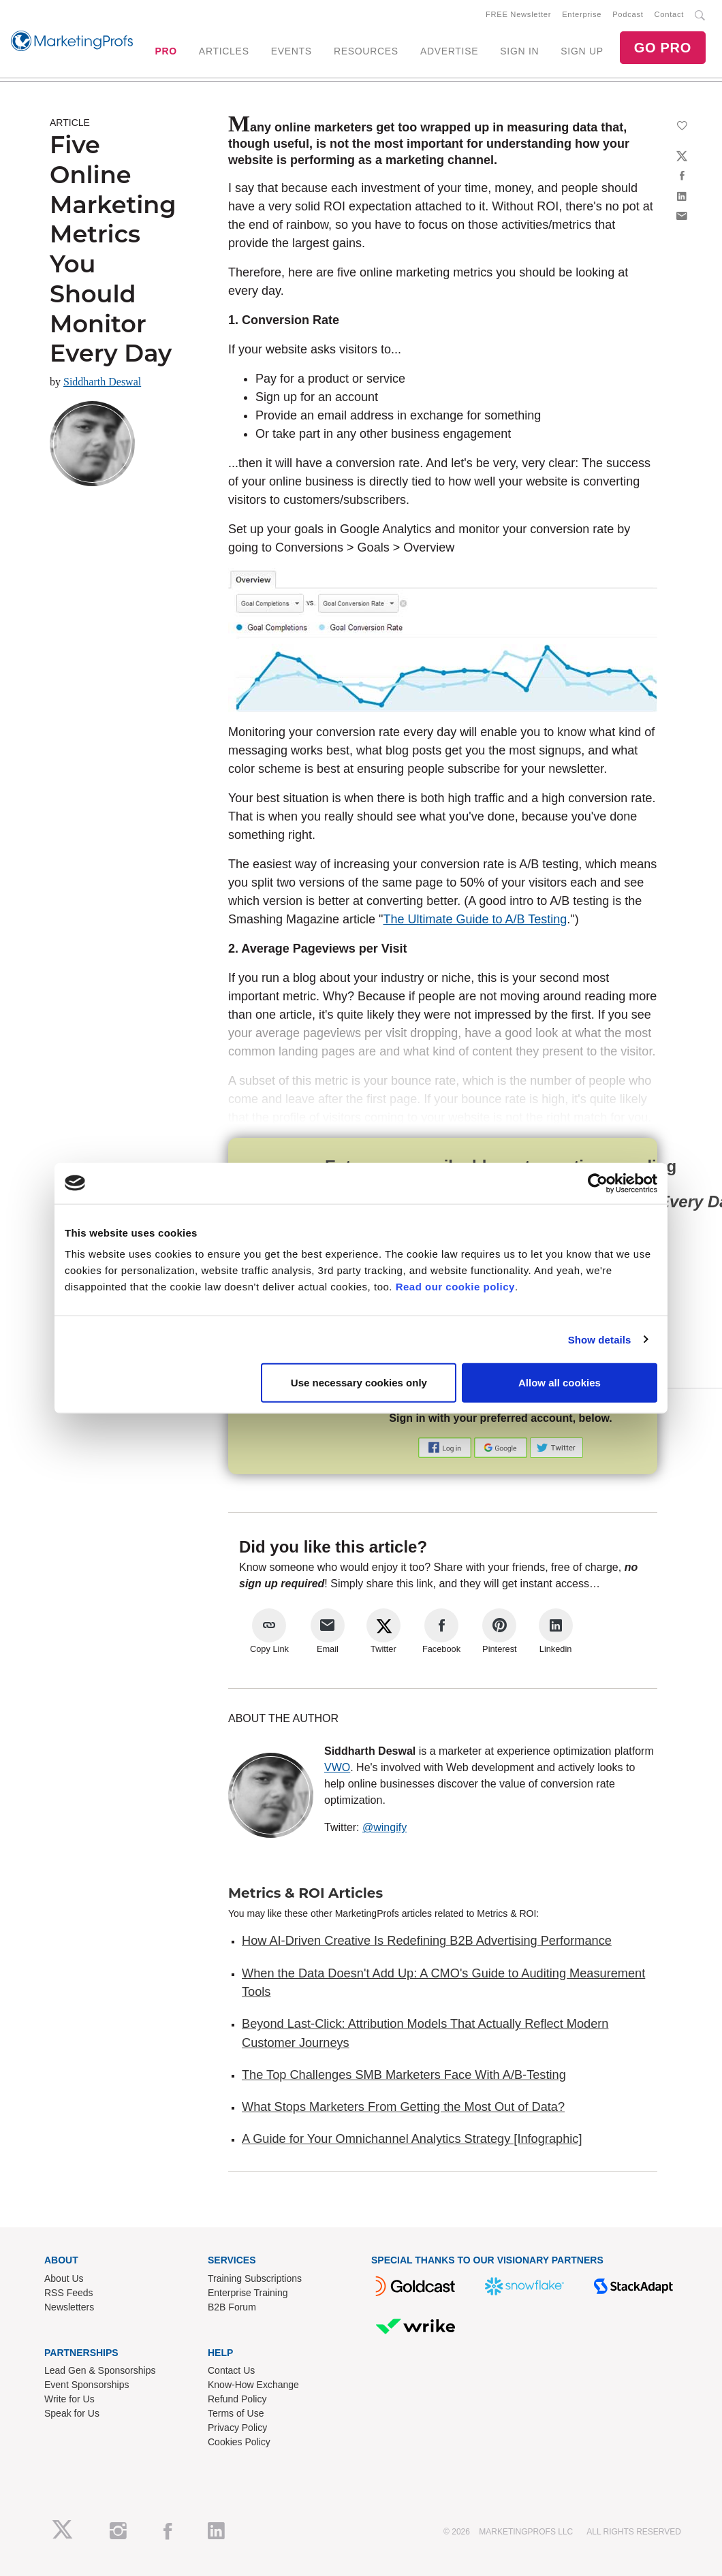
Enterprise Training (248, 2292)
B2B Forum (232, 2307)
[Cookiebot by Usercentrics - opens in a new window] (597, 1183)
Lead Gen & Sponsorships (99, 2370)
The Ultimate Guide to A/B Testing (475, 919)
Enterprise (581, 14)
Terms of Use (236, 2413)
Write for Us (69, 2399)
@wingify (384, 1827)
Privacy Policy (237, 2427)
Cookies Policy (239, 2441)
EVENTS (291, 51)
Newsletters (69, 2307)
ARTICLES (224, 51)
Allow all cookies (559, 1382)
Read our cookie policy (455, 1286)
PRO (165, 51)
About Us (64, 2278)
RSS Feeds (68, 2292)
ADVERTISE (449, 51)
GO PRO (662, 47)
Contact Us (231, 2370)
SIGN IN (519, 51)
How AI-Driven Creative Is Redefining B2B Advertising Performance (427, 1940)
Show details (599, 1339)
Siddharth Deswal (102, 381)
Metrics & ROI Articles (305, 1893)
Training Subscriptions (255, 2278)
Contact (669, 14)
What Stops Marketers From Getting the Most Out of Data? (403, 2107)
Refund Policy (237, 2399)
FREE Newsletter (518, 14)
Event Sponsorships (86, 2384)
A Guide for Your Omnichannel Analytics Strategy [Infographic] (412, 2139)
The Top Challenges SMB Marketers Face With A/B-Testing (404, 2075)
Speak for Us (71, 2413)
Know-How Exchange (253, 2384)
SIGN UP (582, 51)
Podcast (627, 14)
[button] (446, 1446)
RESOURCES (366, 51)
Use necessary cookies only (359, 1382)
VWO (337, 1767)
